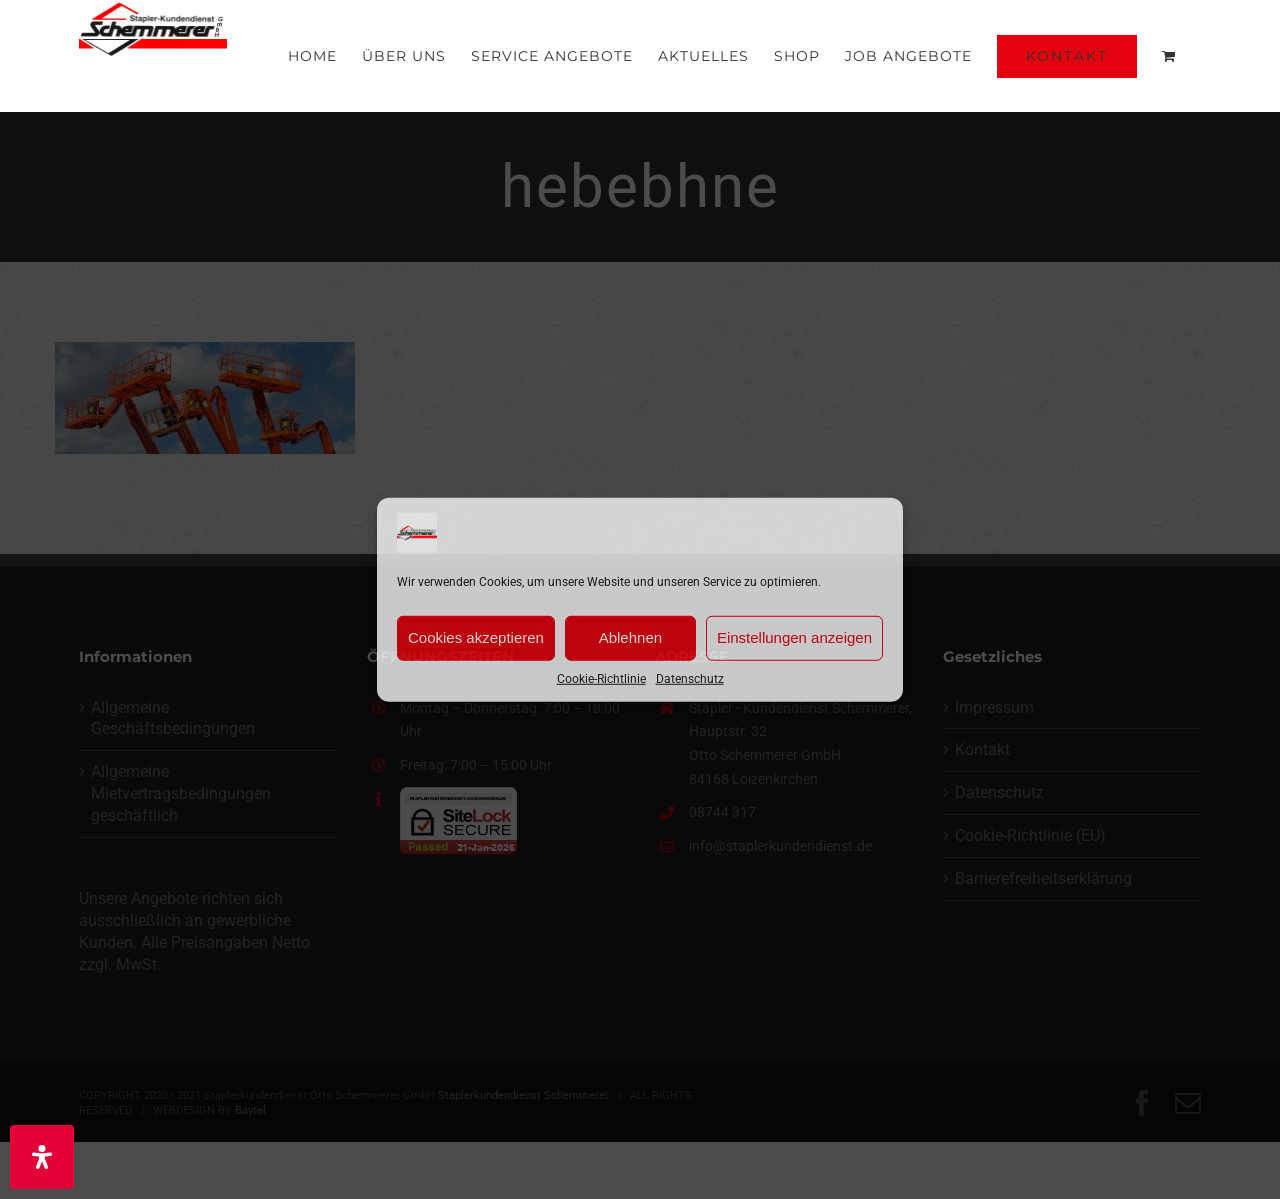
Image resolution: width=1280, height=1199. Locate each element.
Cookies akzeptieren (476, 637)
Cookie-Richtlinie (601, 678)
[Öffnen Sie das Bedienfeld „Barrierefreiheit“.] (42, 1157)
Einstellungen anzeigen (794, 637)
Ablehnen (630, 637)
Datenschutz (690, 678)
